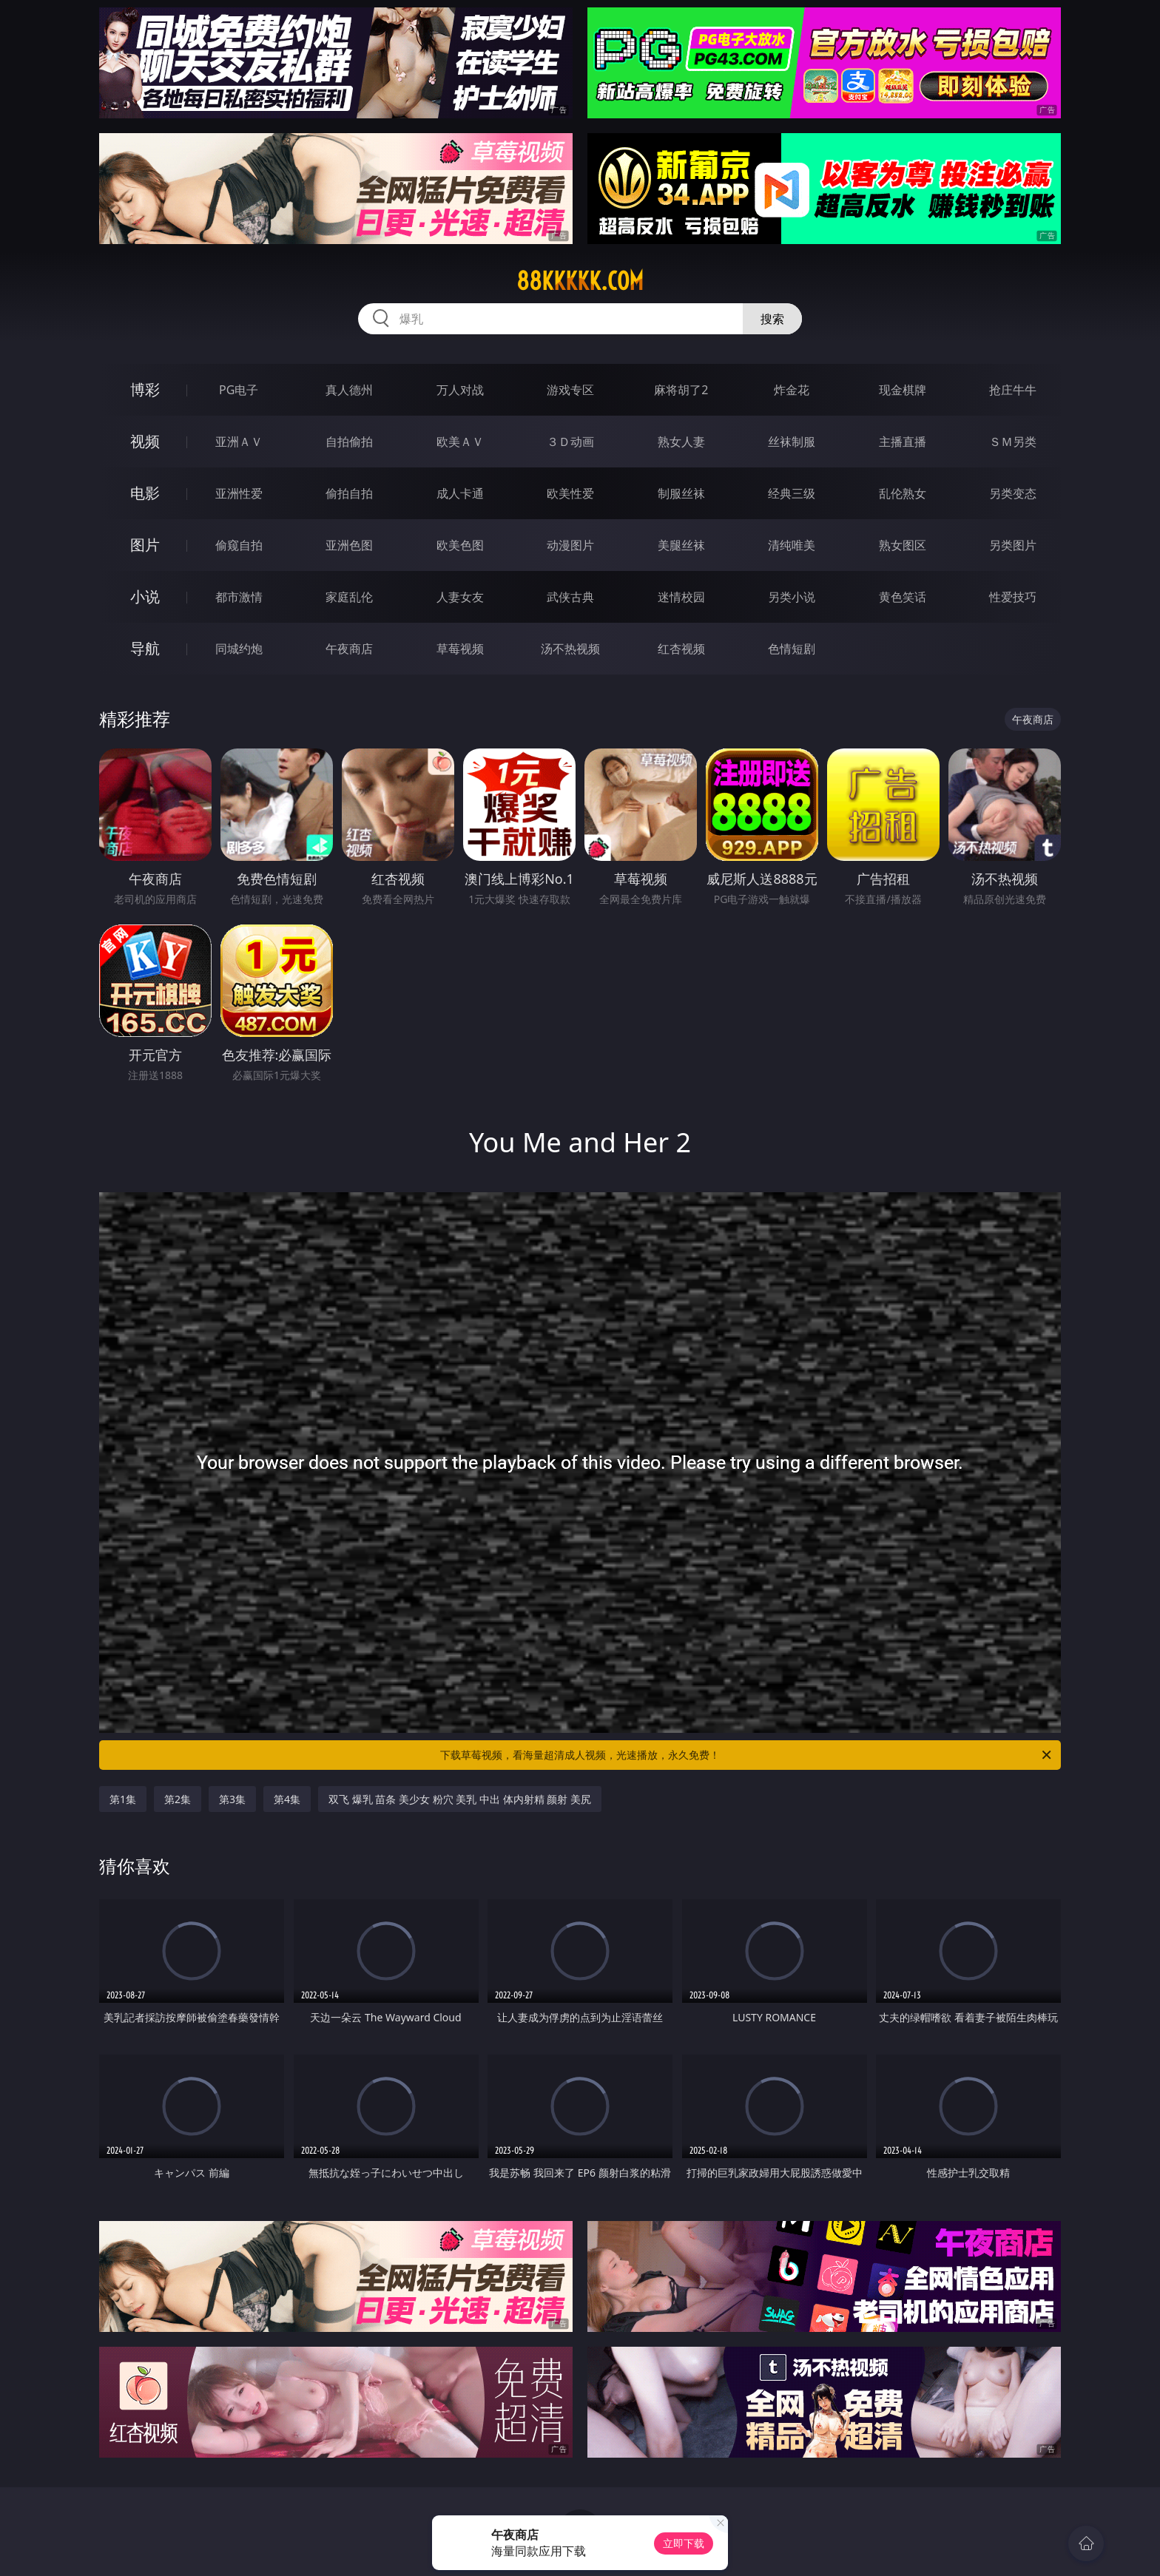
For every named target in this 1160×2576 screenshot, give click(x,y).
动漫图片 (570, 545)
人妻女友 (460, 597)
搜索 (772, 319)
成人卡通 (460, 493)
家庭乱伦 (349, 597)
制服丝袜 (681, 493)
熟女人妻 (681, 441)
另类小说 (791, 597)
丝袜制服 (791, 441)
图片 (145, 545)
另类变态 (1012, 493)
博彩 (145, 389)
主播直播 (902, 441)
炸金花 (791, 390)
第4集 (287, 1799)
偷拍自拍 (349, 493)
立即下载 (683, 2543)
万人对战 (460, 390)
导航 (145, 648)
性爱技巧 (1012, 597)
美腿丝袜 (681, 545)
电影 (145, 493)
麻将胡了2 (681, 390)
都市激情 (239, 597)
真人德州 (349, 390)
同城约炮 (239, 648)
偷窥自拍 (239, 545)
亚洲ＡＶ (239, 441)
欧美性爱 (570, 493)
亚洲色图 (349, 545)
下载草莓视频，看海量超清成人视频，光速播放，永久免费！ (746, 1755)
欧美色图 (460, 545)
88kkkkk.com (580, 281)
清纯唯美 (791, 545)
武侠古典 (570, 597)
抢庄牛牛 (1012, 390)
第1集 (122, 1799)
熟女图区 (902, 545)
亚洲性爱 (239, 493)
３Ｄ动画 (570, 441)
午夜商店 (349, 648)
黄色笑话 (902, 597)
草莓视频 (460, 648)
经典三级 (791, 493)
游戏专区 (570, 390)
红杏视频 (681, 648)
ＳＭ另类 (1012, 441)
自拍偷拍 (349, 441)
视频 (145, 441)
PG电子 (238, 390)
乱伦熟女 (902, 493)
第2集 (177, 1799)
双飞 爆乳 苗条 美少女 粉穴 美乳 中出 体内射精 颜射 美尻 (459, 1799)
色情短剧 (791, 648)
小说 (145, 596)
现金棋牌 (902, 390)
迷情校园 (681, 597)
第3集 (232, 1799)
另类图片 (1012, 545)
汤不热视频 (570, 648)
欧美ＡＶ (460, 441)
